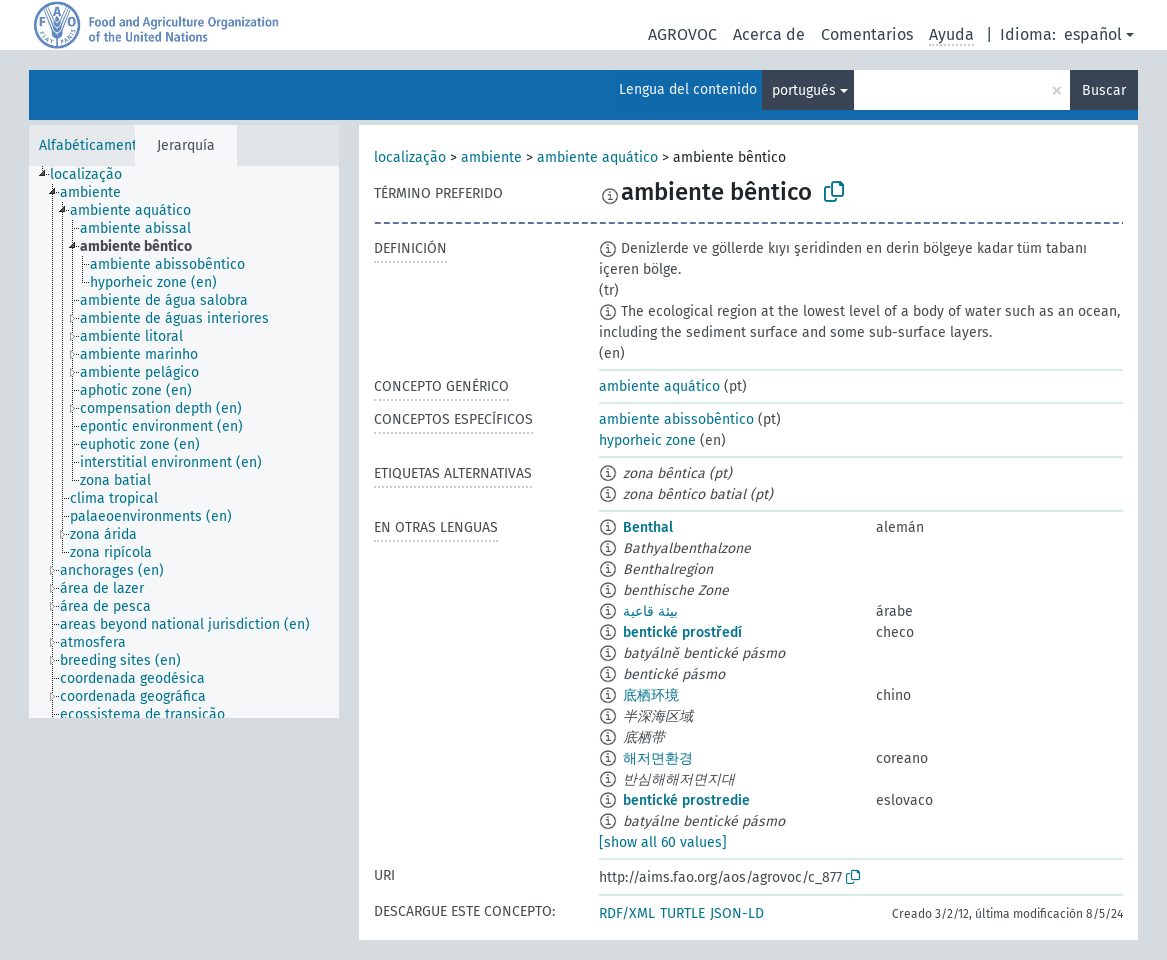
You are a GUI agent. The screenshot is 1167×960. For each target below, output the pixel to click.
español (1093, 34)
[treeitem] (94, 175)
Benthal (648, 527)
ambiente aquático (597, 157)
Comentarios (867, 34)
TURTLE (682, 913)
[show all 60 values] (663, 842)
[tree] (184, 442)
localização (410, 157)
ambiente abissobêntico (676, 419)
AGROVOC (682, 34)
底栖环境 (651, 695)
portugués (804, 90)
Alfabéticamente (92, 145)
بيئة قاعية (650, 611)
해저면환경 (658, 758)
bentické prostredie (686, 800)
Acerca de (769, 34)
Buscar (1104, 90)
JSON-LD (737, 913)
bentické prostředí (682, 632)
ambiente (491, 157)
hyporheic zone (647, 440)
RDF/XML (627, 913)
